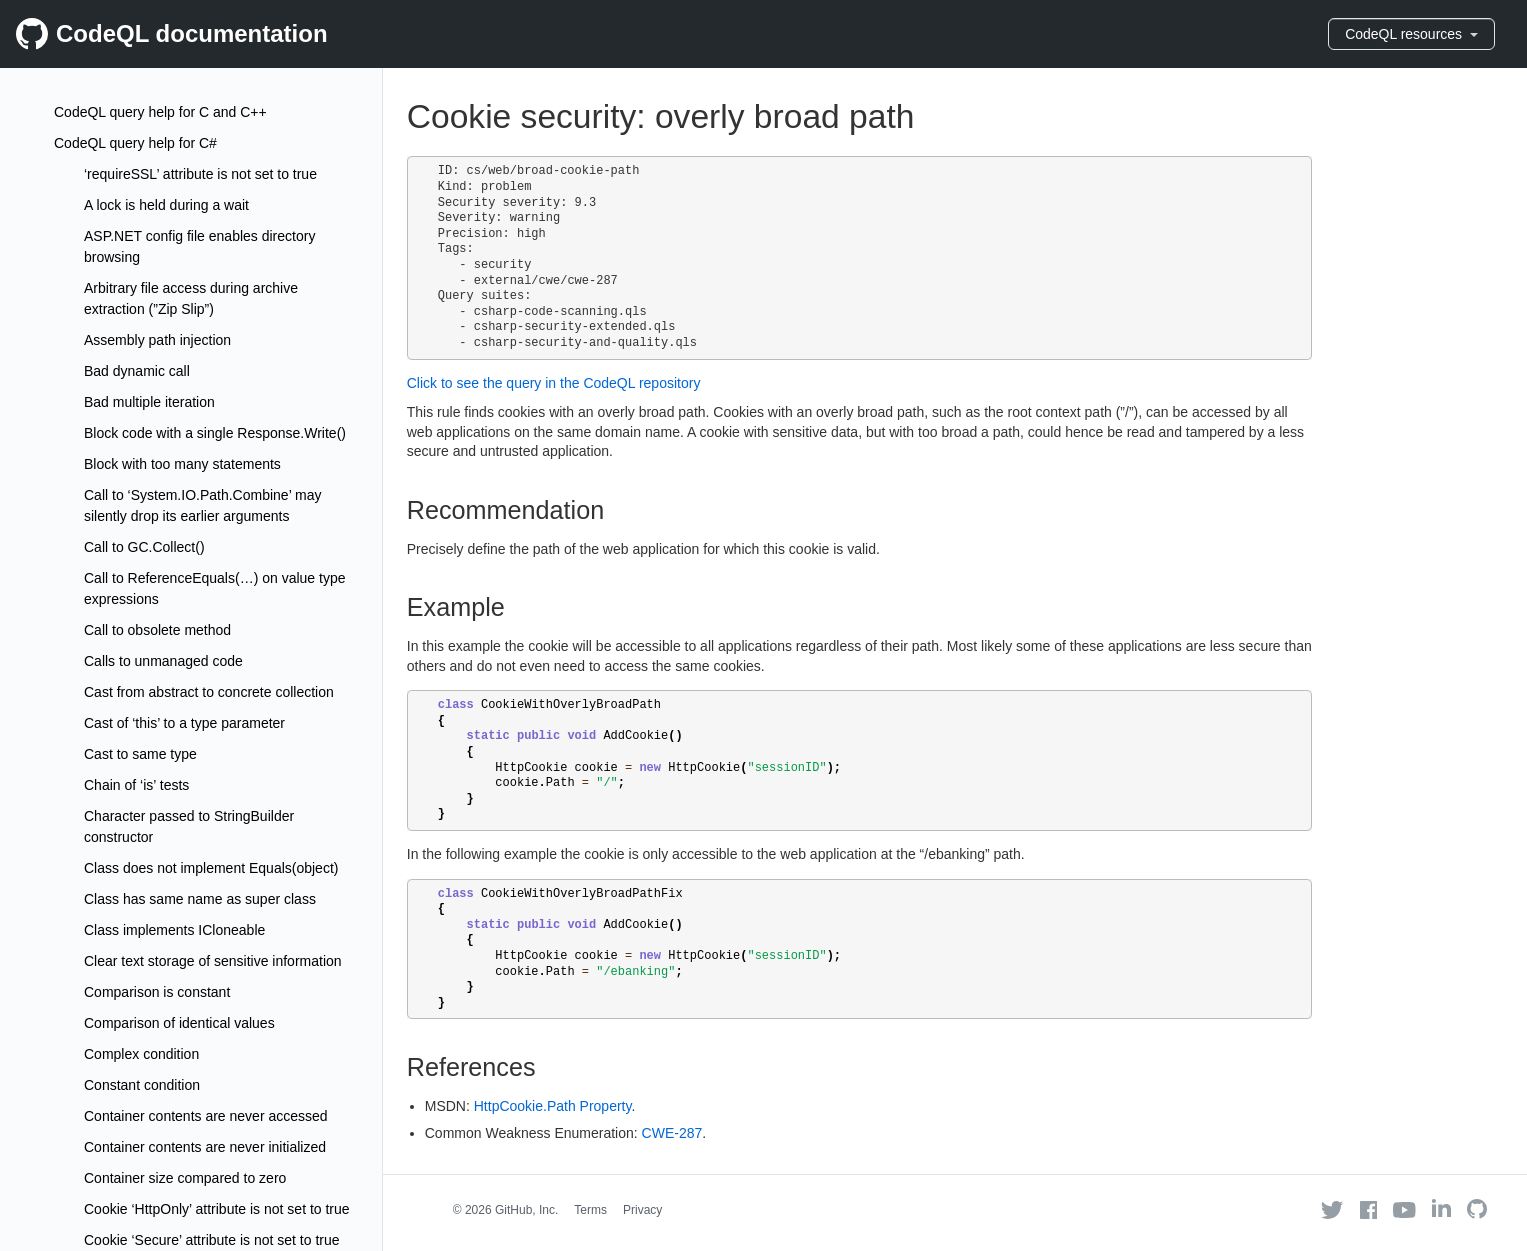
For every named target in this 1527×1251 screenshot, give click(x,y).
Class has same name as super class (200, 899)
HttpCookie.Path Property (553, 1106)
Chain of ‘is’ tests (136, 785)
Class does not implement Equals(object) (211, 868)
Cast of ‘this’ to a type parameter (184, 723)
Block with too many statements (182, 464)
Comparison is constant (157, 992)
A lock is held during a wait (166, 205)
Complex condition (141, 1054)
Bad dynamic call (137, 371)
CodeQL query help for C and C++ (160, 112)
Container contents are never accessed (206, 1116)
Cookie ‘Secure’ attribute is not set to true (212, 1240)
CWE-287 (672, 1133)
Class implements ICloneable (174, 930)
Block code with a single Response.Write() (215, 433)
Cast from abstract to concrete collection (209, 692)
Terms (590, 1210)
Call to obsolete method (157, 630)
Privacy (642, 1210)
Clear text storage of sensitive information (213, 961)
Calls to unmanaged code (163, 661)
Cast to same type (140, 754)
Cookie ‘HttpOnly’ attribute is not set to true (217, 1209)
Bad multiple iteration (149, 402)
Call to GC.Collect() (144, 547)
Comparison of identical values (179, 1023)
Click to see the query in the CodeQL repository (554, 383)
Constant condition (142, 1085)
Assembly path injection (157, 340)
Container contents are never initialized (205, 1147)
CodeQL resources (1411, 34)
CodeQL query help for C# (135, 143)
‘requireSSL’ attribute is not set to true (200, 174)
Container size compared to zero (185, 1178)
